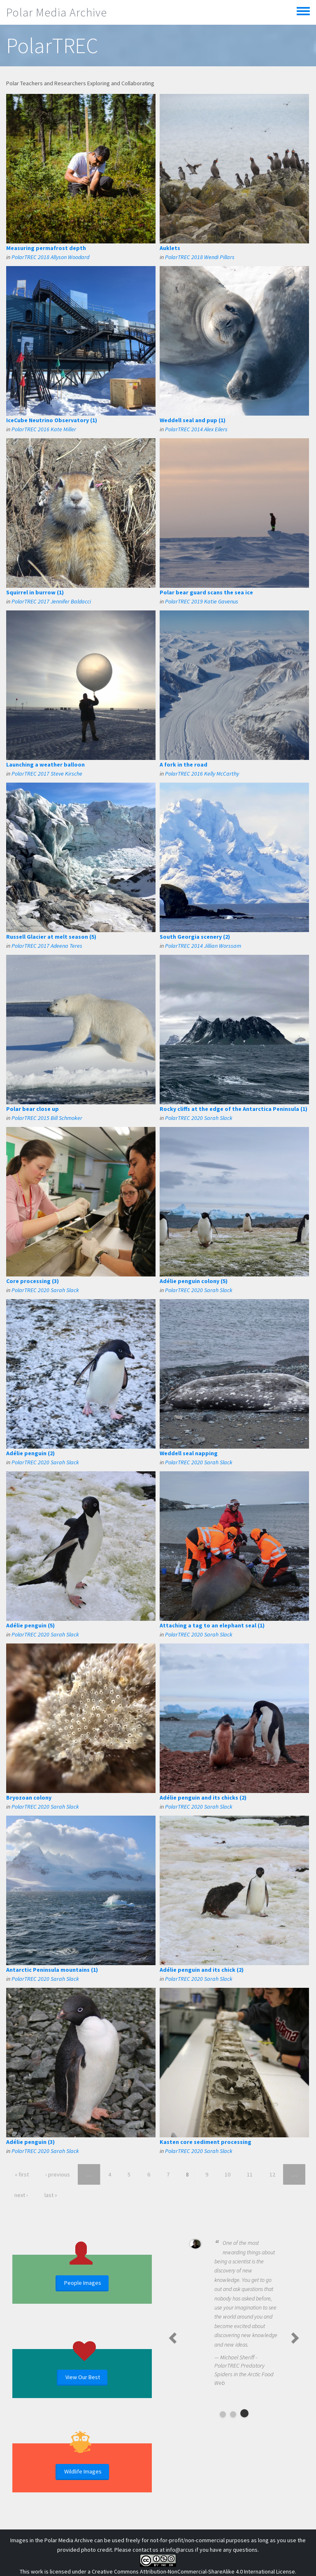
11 (250, 2174)
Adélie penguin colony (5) (194, 1281)
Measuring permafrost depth (46, 248)
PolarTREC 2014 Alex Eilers (196, 429)
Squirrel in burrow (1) (35, 592)
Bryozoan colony (28, 1797)
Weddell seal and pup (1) (192, 420)
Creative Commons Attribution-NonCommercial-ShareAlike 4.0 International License (193, 2571)
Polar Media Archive (56, 12)
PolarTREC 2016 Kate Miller (44, 429)
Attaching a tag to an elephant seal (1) (212, 1625)
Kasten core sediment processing (205, 2142)
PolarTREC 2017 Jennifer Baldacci (51, 601)
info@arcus (180, 2549)
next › (21, 2195)
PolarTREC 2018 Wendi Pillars (200, 257)
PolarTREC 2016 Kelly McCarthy (202, 773)
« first (22, 2174)
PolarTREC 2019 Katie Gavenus (201, 601)
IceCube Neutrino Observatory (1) (51, 420)
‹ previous (57, 2174)
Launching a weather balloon (45, 764)
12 (272, 2174)
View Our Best (82, 2377)
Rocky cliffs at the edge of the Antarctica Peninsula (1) (233, 1109)
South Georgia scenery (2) (195, 936)
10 (227, 2174)
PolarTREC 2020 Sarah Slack (198, 1118)
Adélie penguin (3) (30, 2142)
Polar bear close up (32, 1109)
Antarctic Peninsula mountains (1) (52, 1969)
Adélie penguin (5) (30, 1625)
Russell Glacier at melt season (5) (51, 936)
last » (50, 2195)
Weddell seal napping (189, 1453)
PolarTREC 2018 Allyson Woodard (50, 257)
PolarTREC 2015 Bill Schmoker (47, 1118)
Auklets (170, 248)
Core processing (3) (32, 1281)
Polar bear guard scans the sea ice (206, 592)
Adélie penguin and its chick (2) (202, 1969)
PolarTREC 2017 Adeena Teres (47, 945)
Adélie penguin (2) (30, 1453)
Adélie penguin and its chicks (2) (203, 1797)
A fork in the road (183, 764)
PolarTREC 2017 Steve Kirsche (47, 773)
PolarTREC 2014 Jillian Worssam (203, 945)
